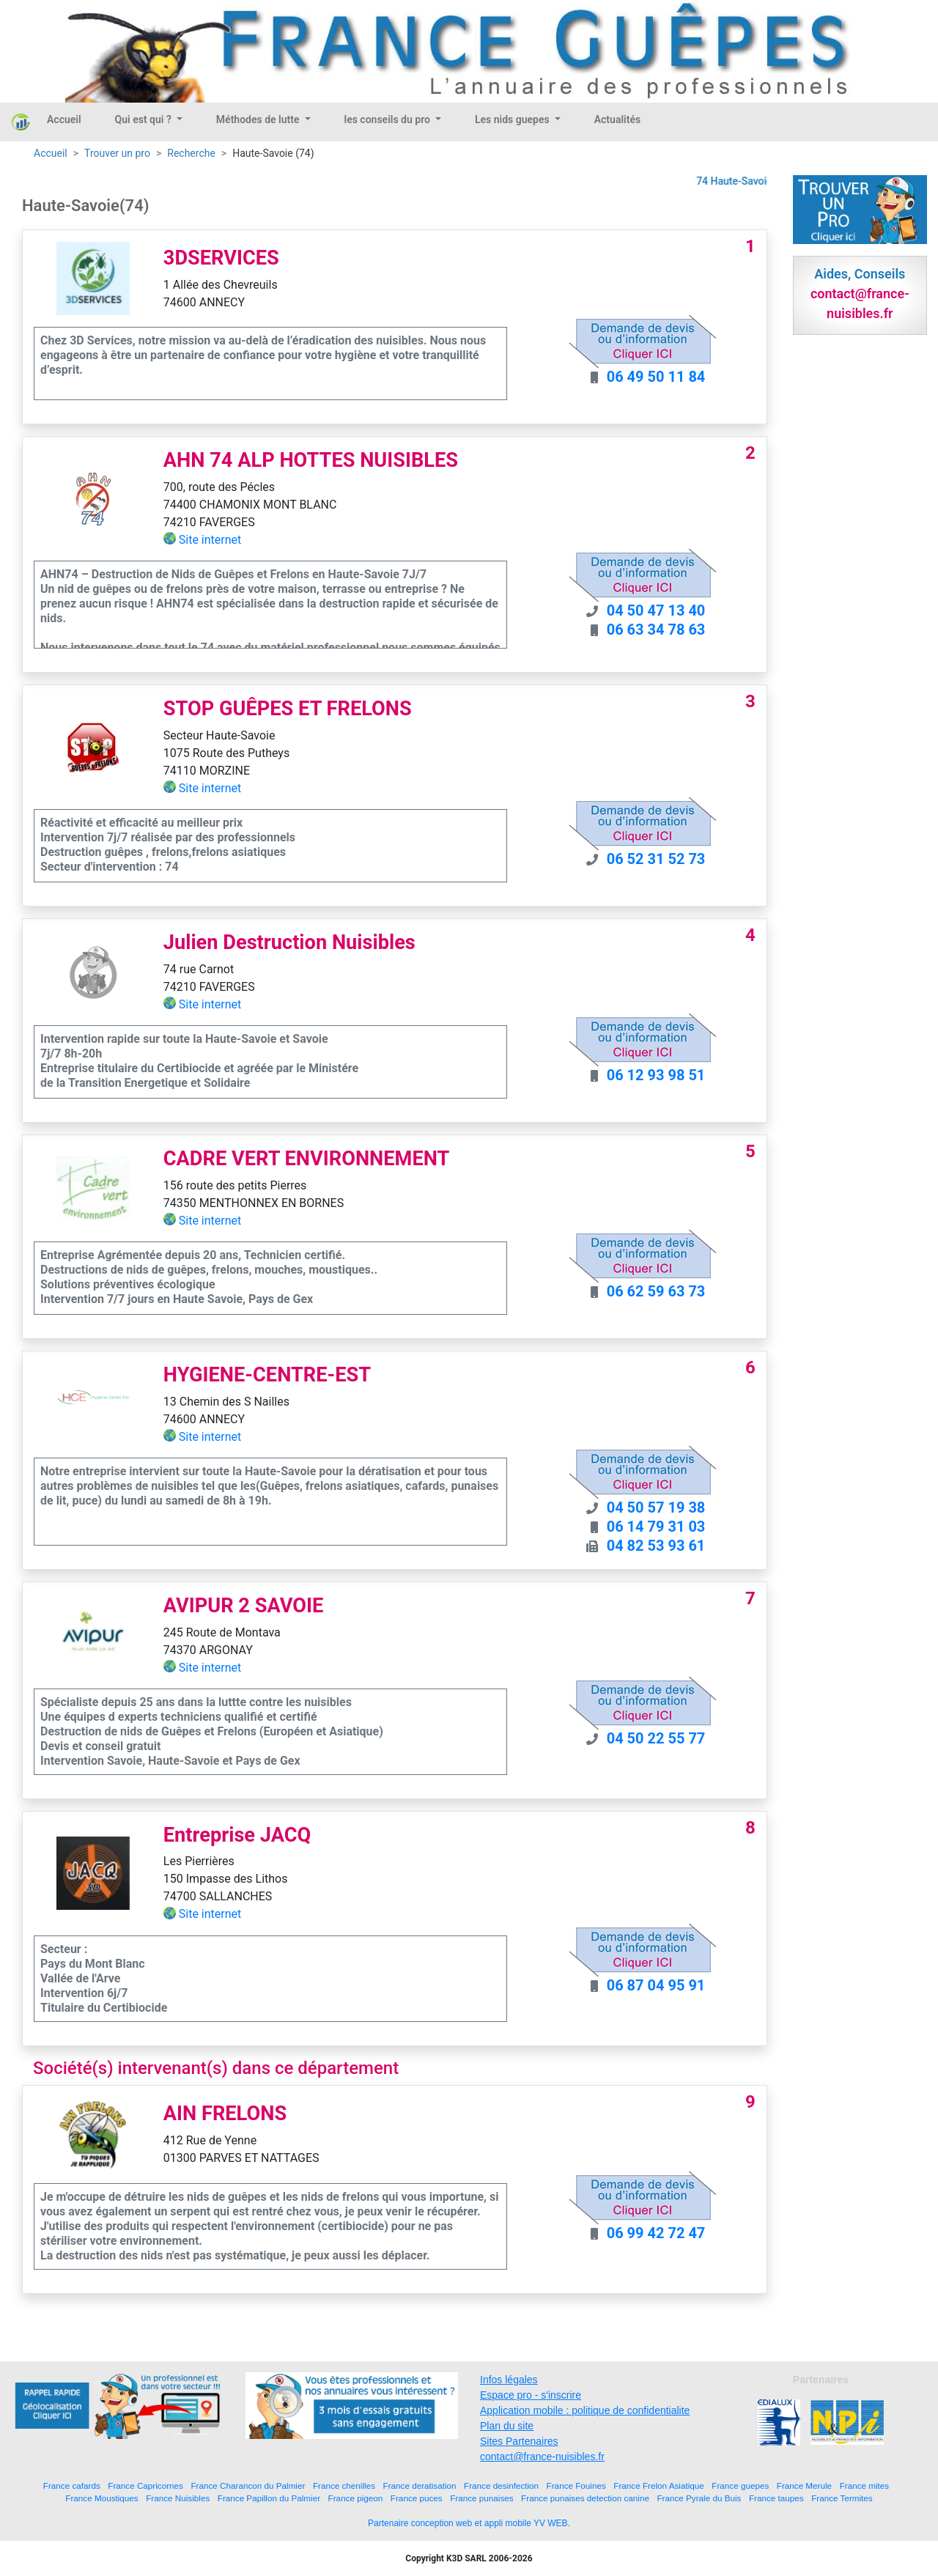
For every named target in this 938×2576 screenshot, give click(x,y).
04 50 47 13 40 (656, 610)
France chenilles (344, 2485)
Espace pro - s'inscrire (530, 2395)
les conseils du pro (388, 119)
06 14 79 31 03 (656, 1526)
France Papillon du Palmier (269, 2498)
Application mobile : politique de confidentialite (585, 2410)
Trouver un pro (117, 153)
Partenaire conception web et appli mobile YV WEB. (469, 2523)
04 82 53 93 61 (656, 1545)
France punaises (481, 2498)
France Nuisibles (178, 2498)
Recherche (191, 153)
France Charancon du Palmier (248, 2485)
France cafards (71, 2485)
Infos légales (509, 2379)
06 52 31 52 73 (656, 859)
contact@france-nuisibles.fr (542, 2456)
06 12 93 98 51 (656, 1075)
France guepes (740, 2485)
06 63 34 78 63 (656, 629)
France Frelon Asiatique (658, 2485)
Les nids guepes (513, 119)
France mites (865, 2485)
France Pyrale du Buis (699, 2498)
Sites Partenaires (519, 2441)
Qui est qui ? (144, 119)
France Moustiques (101, 2498)
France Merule (804, 2485)
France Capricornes (145, 2485)
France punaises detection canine (585, 2498)
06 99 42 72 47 (656, 2233)
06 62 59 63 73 (656, 1291)
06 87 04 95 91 (656, 1985)
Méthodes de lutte (259, 119)
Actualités (617, 119)
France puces (417, 2498)
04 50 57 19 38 (656, 1507)
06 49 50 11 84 (656, 376)
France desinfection (501, 2485)
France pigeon (355, 2498)
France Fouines (576, 2485)
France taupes (776, 2498)
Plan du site (506, 2426)
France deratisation (420, 2485)
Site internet (210, 540)
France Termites (842, 2498)
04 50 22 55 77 (656, 1738)
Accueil (64, 119)
